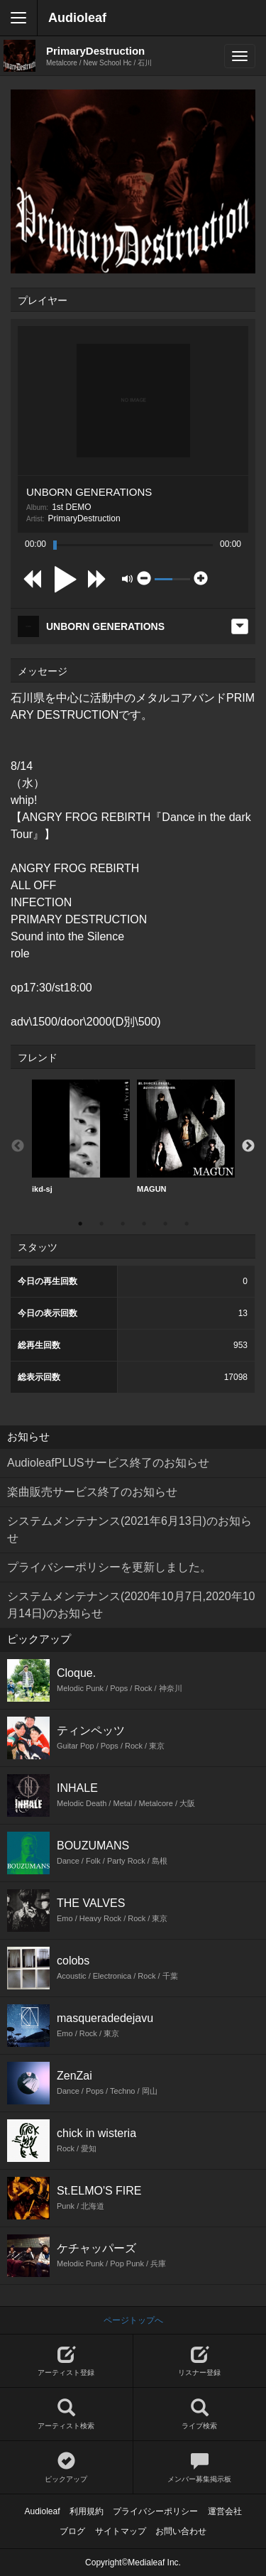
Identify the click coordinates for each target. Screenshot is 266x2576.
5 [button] (165, 1224)
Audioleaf (77, 18)
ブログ (72, 2531)
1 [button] (80, 1224)
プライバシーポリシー (155, 2511)
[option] (81, 1137)
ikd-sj (81, 1136)
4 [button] (144, 1224)
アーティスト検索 (66, 2414)
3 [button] (123, 1224)
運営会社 (225, 2511)
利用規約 (87, 2511)
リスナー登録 (200, 2361)
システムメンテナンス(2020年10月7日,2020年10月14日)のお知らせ (131, 1604)
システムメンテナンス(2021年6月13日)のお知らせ (129, 1529)
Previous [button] (18, 1146)
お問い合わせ (180, 2531)
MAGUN (186, 1136)
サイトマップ (120, 2531)
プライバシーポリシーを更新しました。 (109, 1567)
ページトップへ (133, 2320)
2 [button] (101, 1224)
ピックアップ (66, 2467)
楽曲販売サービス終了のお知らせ (92, 1492)
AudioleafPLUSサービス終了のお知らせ (108, 1463)
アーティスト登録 (66, 2361)
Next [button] (248, 1146)
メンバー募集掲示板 (200, 2467)
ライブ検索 (200, 2414)
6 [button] (186, 1224)
